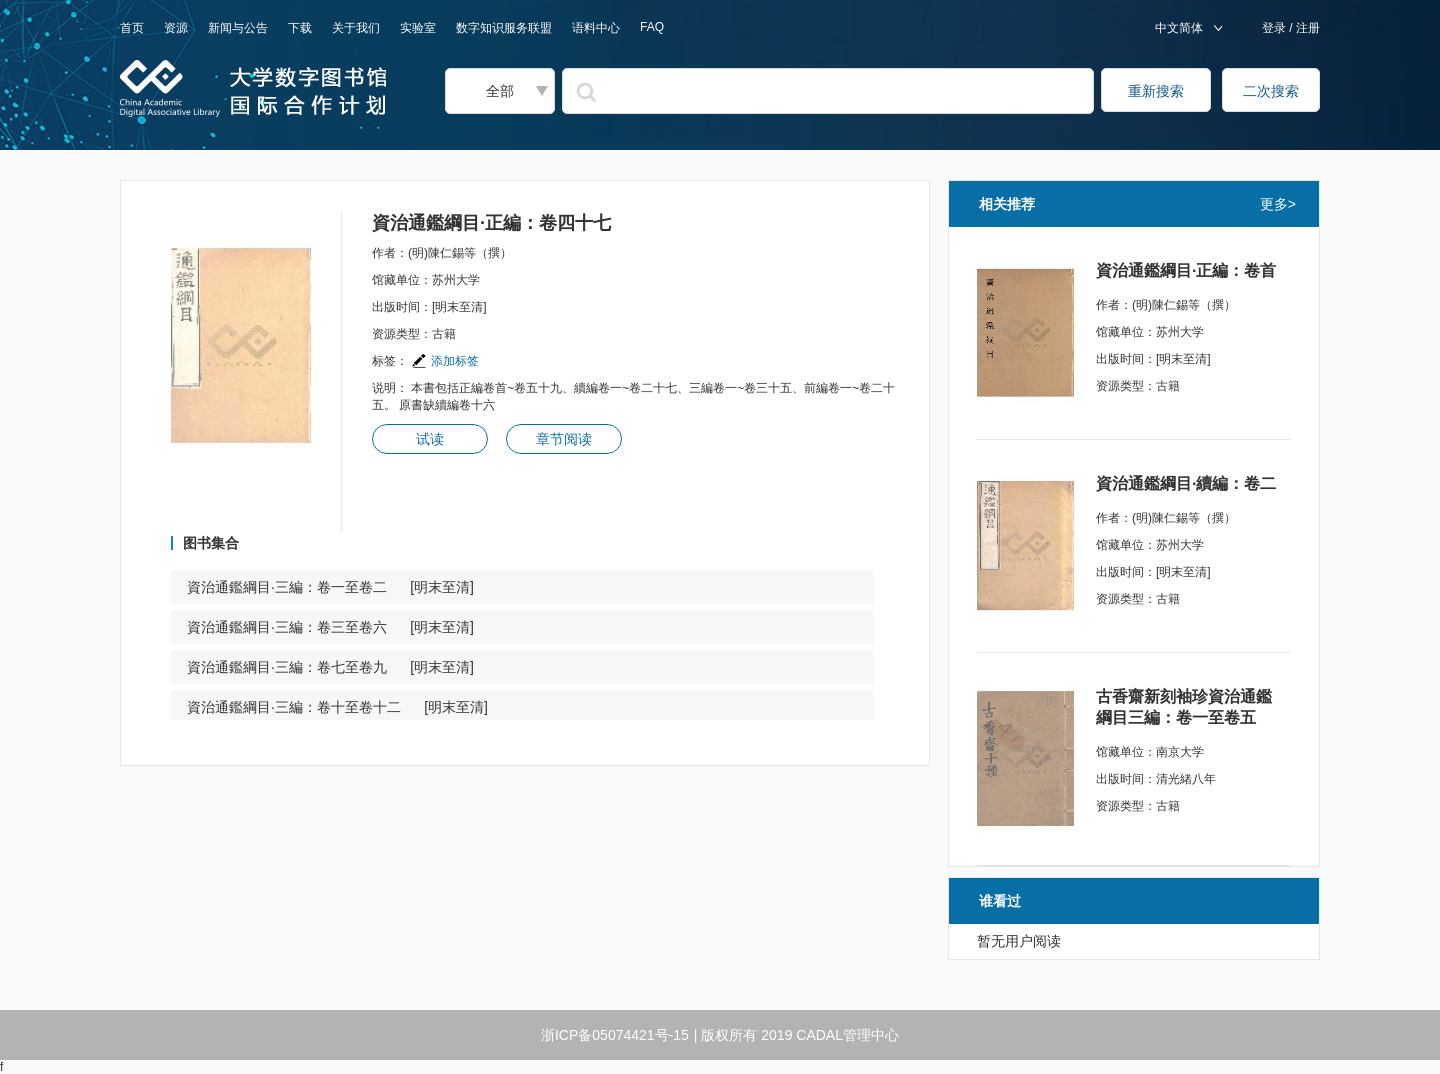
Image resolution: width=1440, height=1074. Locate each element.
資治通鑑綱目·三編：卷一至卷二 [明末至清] (330, 587)
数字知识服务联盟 (504, 28)
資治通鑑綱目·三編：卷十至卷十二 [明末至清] (337, 707)
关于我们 (356, 28)
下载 (300, 28)
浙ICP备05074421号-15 (615, 1035)
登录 (1275, 28)
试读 (430, 439)
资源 (176, 28)
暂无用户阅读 (1019, 941)
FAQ (652, 27)
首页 (132, 28)
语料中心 (596, 28)
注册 (1306, 28)
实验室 (418, 28)
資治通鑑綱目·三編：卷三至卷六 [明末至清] (330, 627)
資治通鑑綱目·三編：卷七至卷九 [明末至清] (330, 667)
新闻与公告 (238, 28)
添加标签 (445, 361)
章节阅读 (564, 439)
